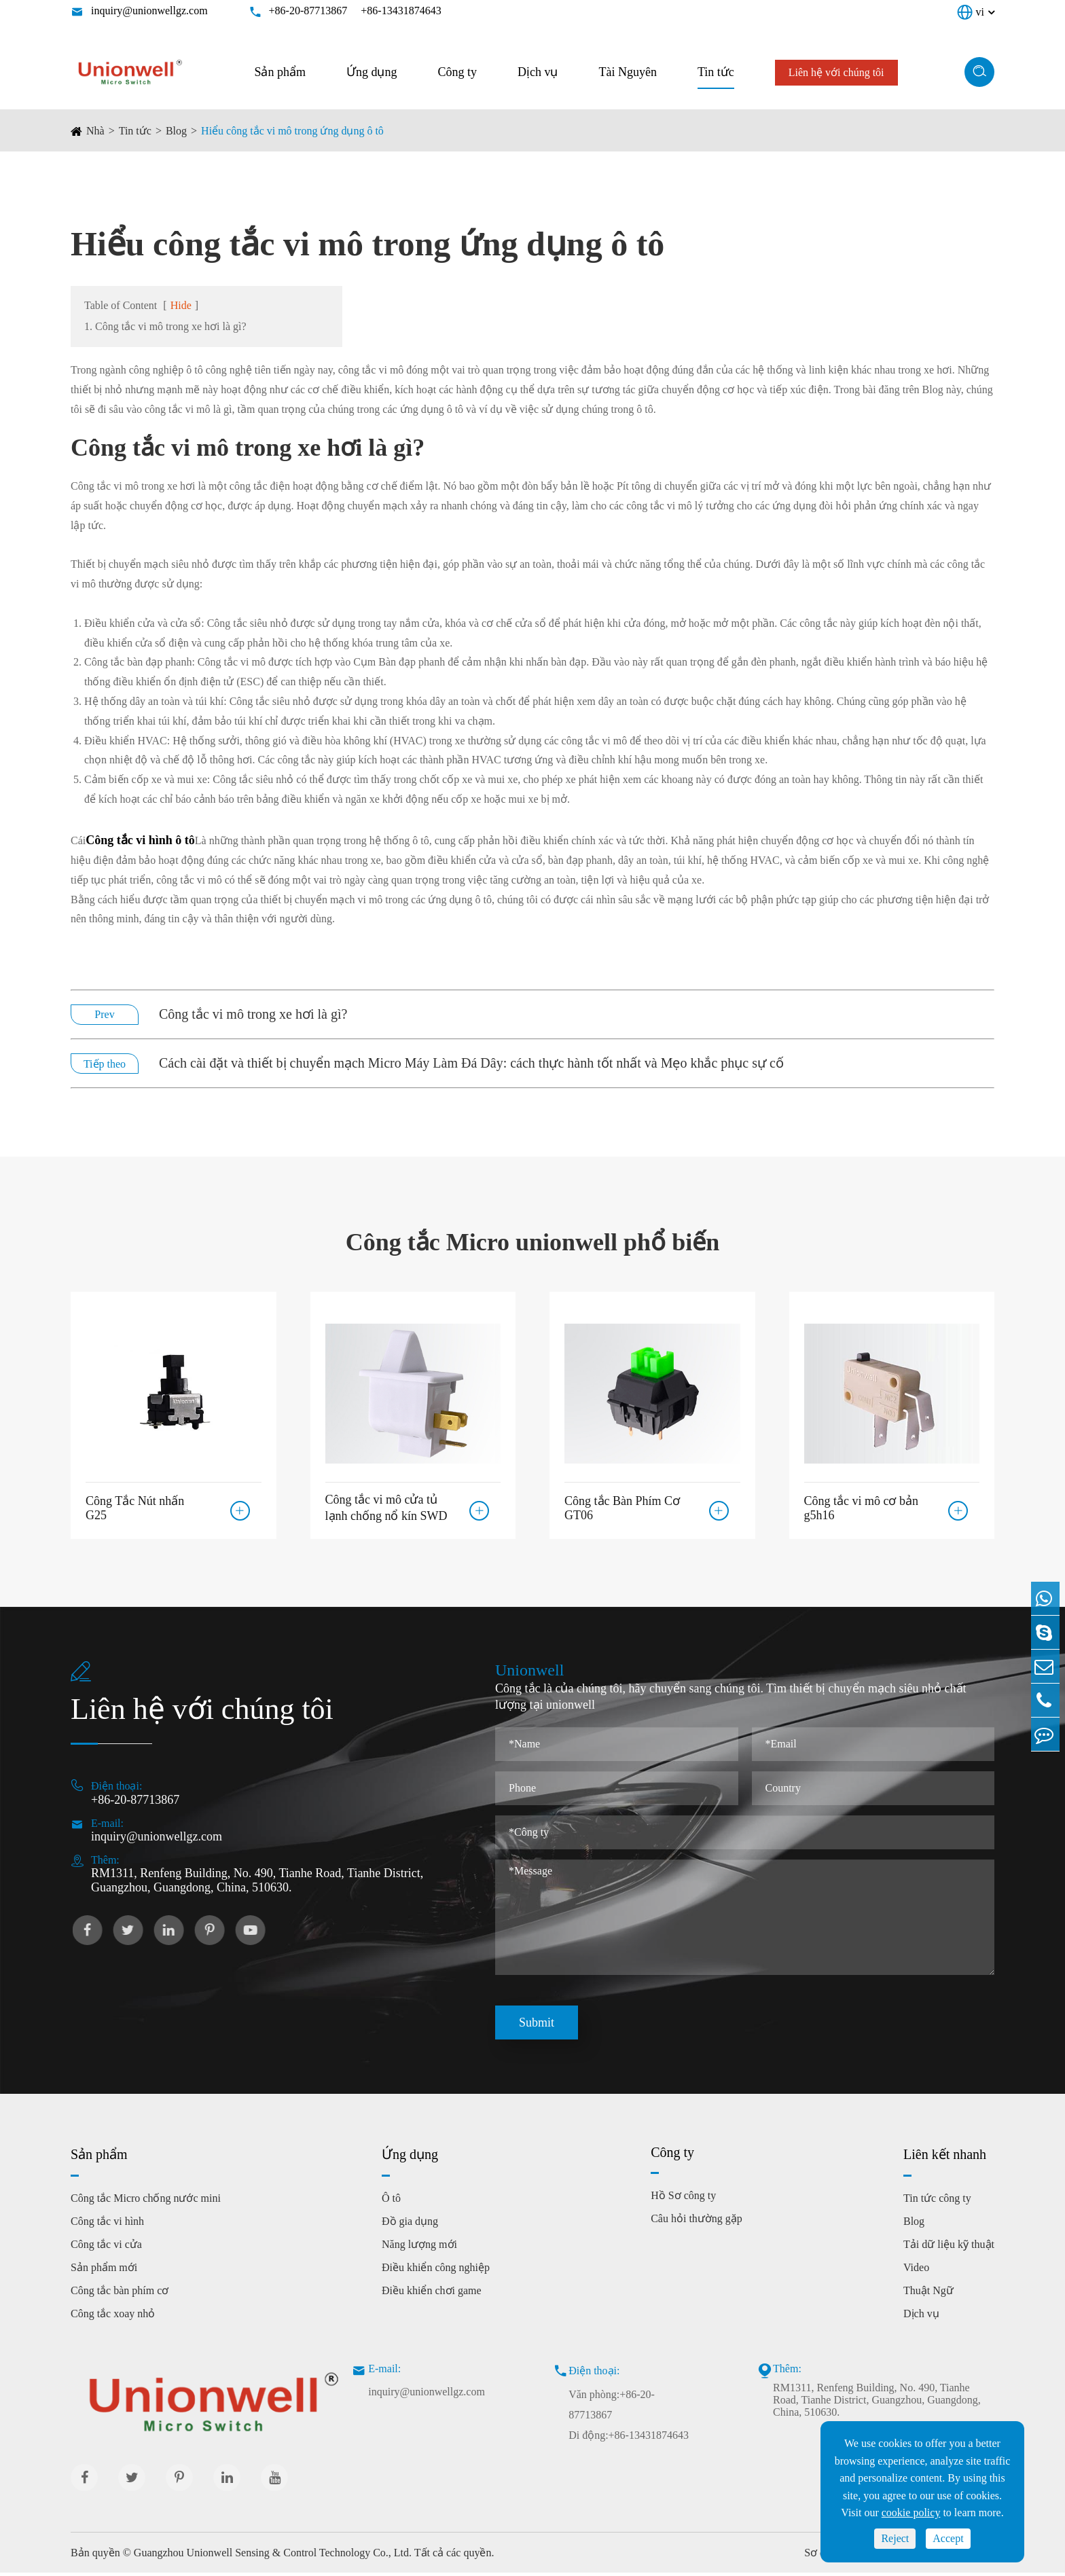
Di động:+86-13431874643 (628, 2438)
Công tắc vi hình (107, 2224)
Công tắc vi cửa (106, 2247)
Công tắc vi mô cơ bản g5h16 (861, 1505)
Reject (895, 2538)
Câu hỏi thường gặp (696, 2222)
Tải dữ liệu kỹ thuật (948, 2247)
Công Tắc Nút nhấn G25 (135, 1505)
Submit (536, 2026)
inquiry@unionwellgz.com (149, 10)
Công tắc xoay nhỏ (113, 2317)
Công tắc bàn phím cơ (119, 2294)
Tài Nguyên (627, 72)
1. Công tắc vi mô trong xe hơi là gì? (165, 326)
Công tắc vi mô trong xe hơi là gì (241, 447)
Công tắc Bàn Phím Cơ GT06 (622, 1505)
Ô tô (391, 2201)
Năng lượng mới (419, 2247)
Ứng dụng (371, 72)
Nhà (95, 131)
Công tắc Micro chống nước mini (146, 2201)
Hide (181, 305)
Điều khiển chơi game (432, 2294)
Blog (176, 131)
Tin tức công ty (937, 2201)
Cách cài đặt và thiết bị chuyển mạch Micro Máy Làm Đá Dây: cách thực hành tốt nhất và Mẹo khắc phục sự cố (471, 1062)
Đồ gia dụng (410, 2224)
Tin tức (716, 72)
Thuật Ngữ (928, 2294)
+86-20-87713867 (308, 10)
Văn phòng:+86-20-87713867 (611, 2408)
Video (916, 2270)
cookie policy (911, 2512)
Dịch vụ (538, 72)
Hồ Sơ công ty (683, 2199)
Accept (948, 2538)
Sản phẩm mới (104, 2270)
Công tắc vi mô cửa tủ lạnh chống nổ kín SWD (386, 1506)
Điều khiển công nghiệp (436, 2270)
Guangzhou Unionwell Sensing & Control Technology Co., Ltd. (273, 2556)
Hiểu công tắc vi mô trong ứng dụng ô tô (292, 131)
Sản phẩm (280, 72)
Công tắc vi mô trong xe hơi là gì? (253, 1013)
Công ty (457, 72)
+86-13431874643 (401, 10)
